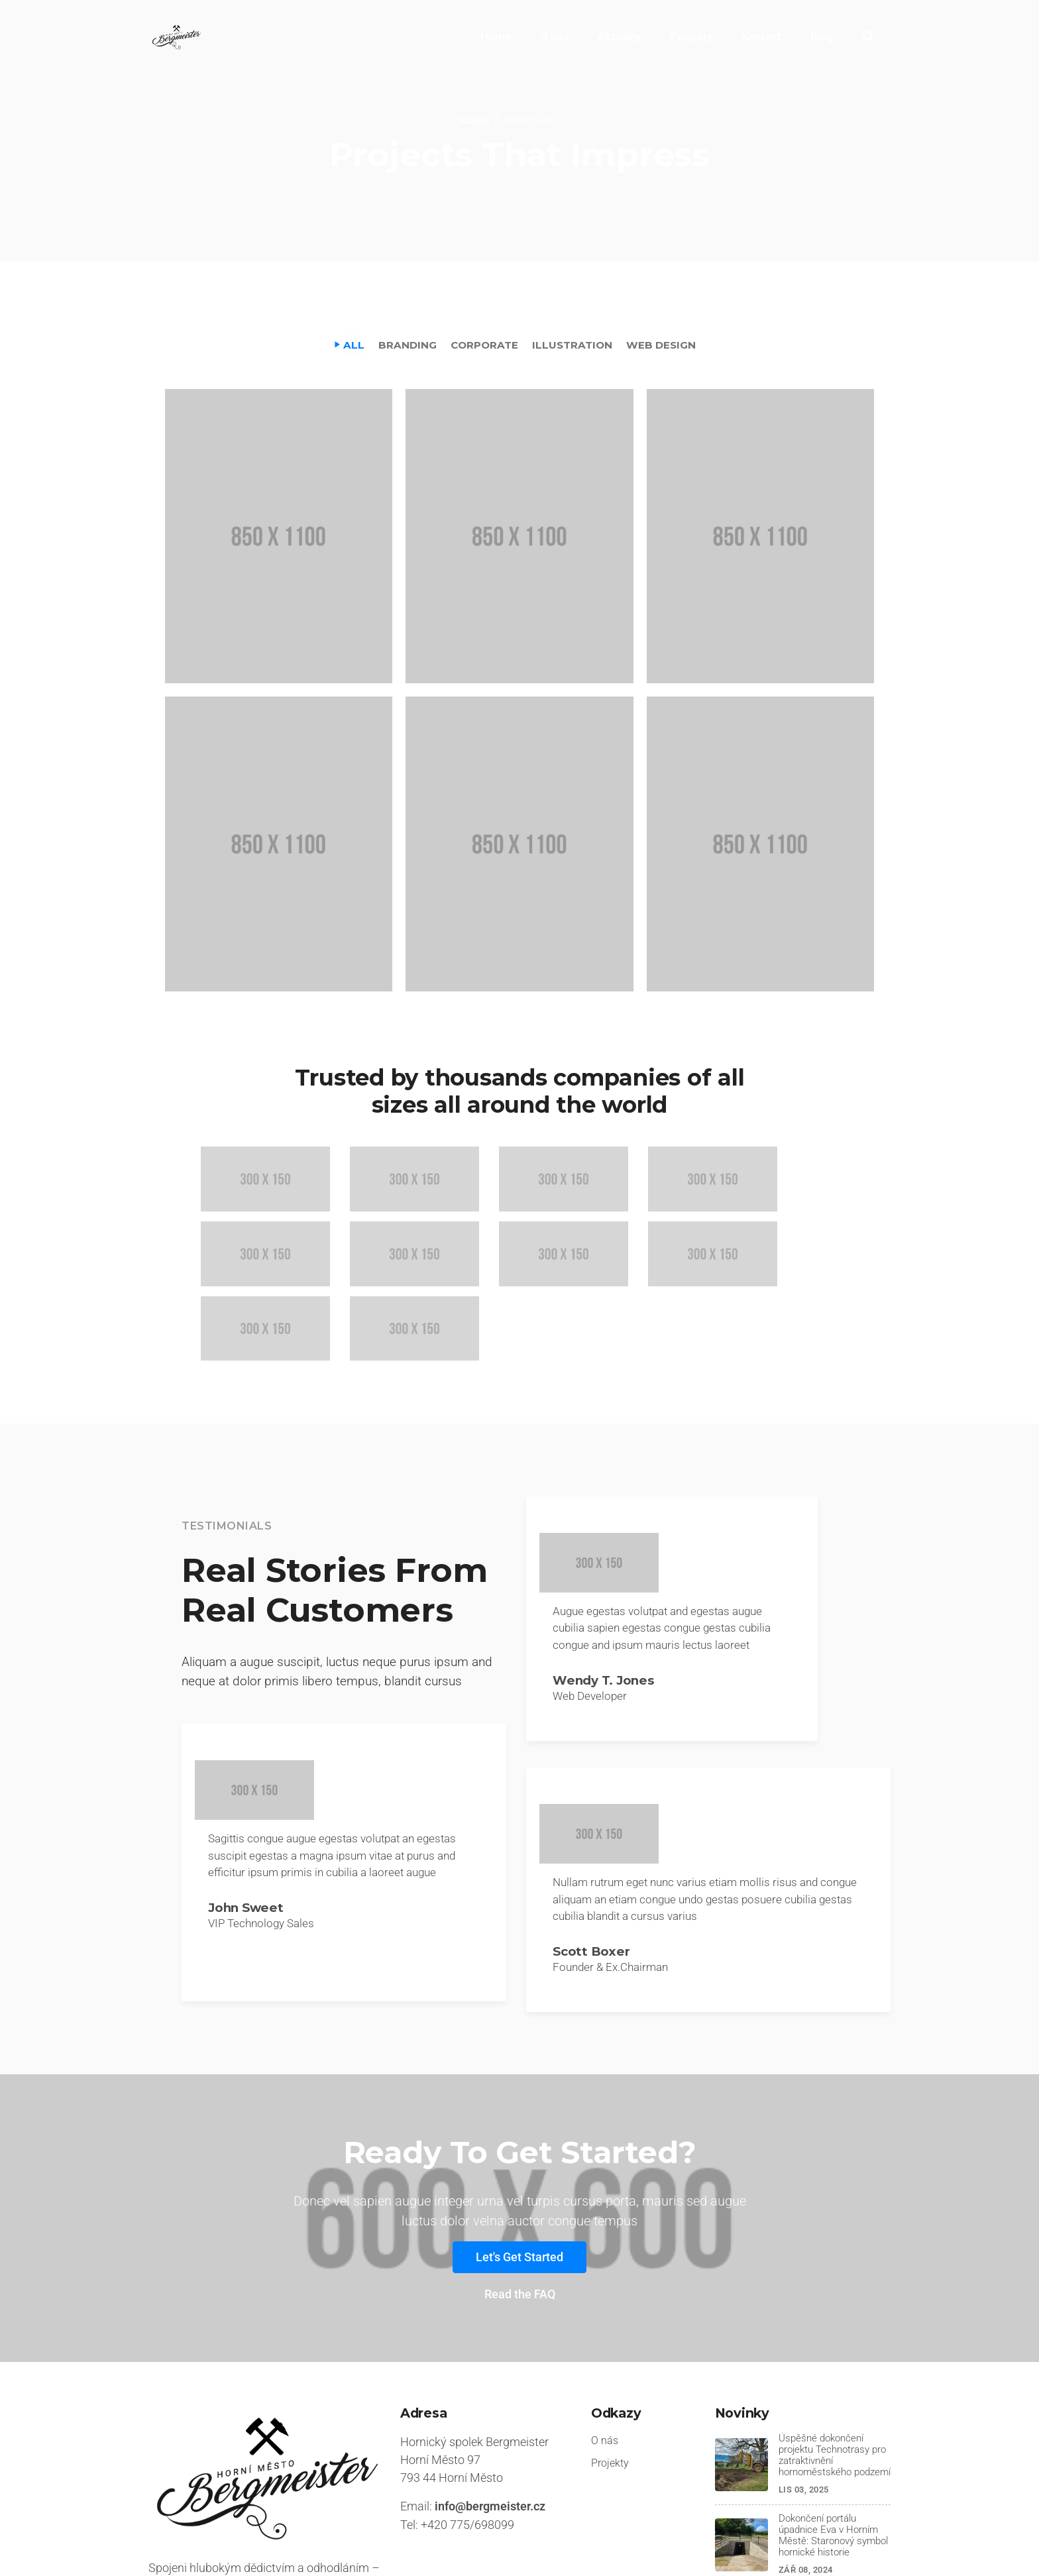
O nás (554, 36)
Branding (406, 344)
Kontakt (761, 36)
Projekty (691, 36)
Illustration (573, 344)
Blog (822, 36)
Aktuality (619, 36)
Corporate (484, 344)
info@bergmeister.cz (490, 2414)
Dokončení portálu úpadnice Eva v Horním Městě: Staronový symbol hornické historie (830, 2443)
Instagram (867, 2544)
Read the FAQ (519, 2203)
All (351, 344)
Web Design (663, 344)
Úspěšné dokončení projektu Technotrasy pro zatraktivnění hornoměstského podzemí (832, 2363)
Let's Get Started (519, 2165)
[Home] (473, 121)
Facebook (787, 2544)
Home (495, 36)
